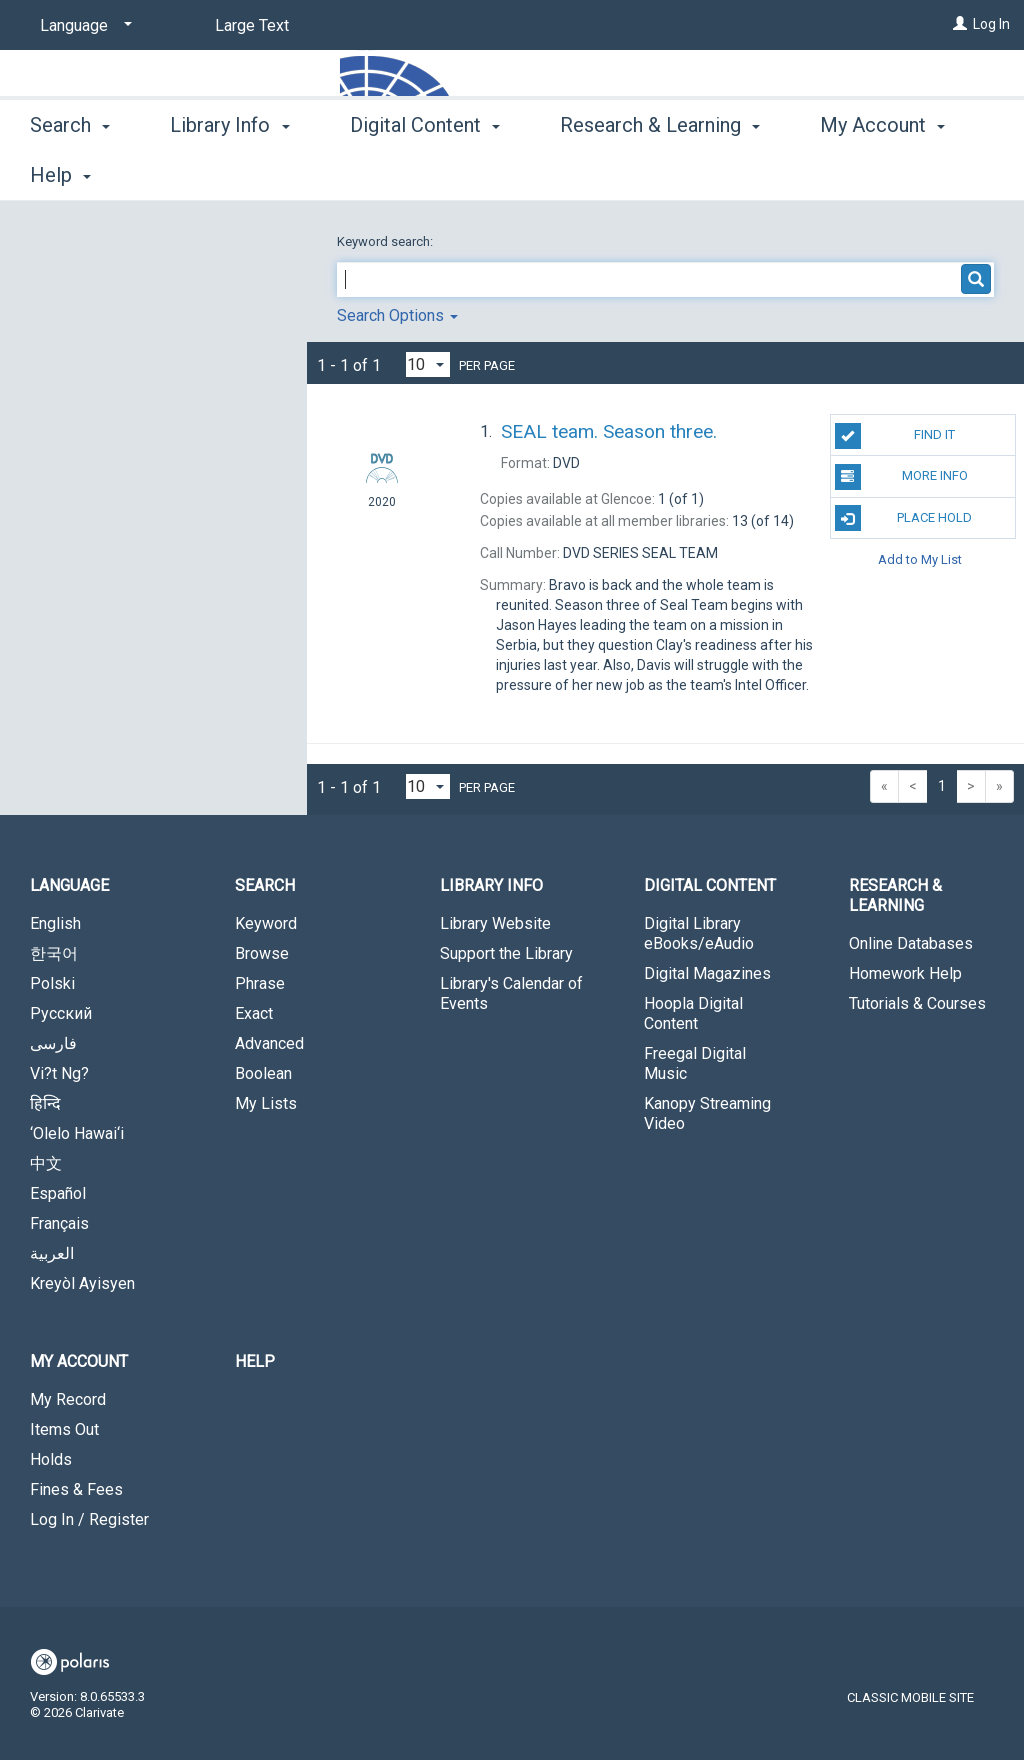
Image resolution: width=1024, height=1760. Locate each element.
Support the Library (506, 953)
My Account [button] (79, 1361)
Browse (262, 953)
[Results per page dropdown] (428, 364)
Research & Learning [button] (660, 172)
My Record (68, 1399)
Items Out (64, 1429)
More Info (901, 477)
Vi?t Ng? (59, 1073)
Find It (895, 436)
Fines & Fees (76, 1489)
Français (59, 1223)
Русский (61, 1013)
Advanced (269, 1043)
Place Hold (903, 518)
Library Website (495, 923)
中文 (46, 1163)
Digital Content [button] (425, 172)
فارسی (53, 1043)
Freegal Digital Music (695, 1063)
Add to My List (920, 559)
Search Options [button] (397, 315)
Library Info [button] (229, 172)
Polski (52, 983)
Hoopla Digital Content (693, 1013)
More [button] (859, 175)
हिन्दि (45, 1103)
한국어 (54, 953)
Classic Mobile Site (910, 1697)
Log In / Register (89, 1519)
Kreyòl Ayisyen (82, 1283)
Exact (254, 1013)
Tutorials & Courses (917, 1003)
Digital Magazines (707, 973)
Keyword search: (386, 241)
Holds (51, 1459)
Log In (991, 24)
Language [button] (69, 885)
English (55, 923)
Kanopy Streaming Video (707, 1113)
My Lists (266, 1103)
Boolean (263, 1073)
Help (255, 1361)
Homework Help (905, 973)
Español (58, 1193)
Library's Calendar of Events (511, 993)
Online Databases (911, 943)
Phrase (260, 983)
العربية (52, 1253)
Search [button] (70, 172)
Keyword (266, 923)
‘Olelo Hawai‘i (77, 1133)
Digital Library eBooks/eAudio (699, 933)
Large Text (252, 25)
